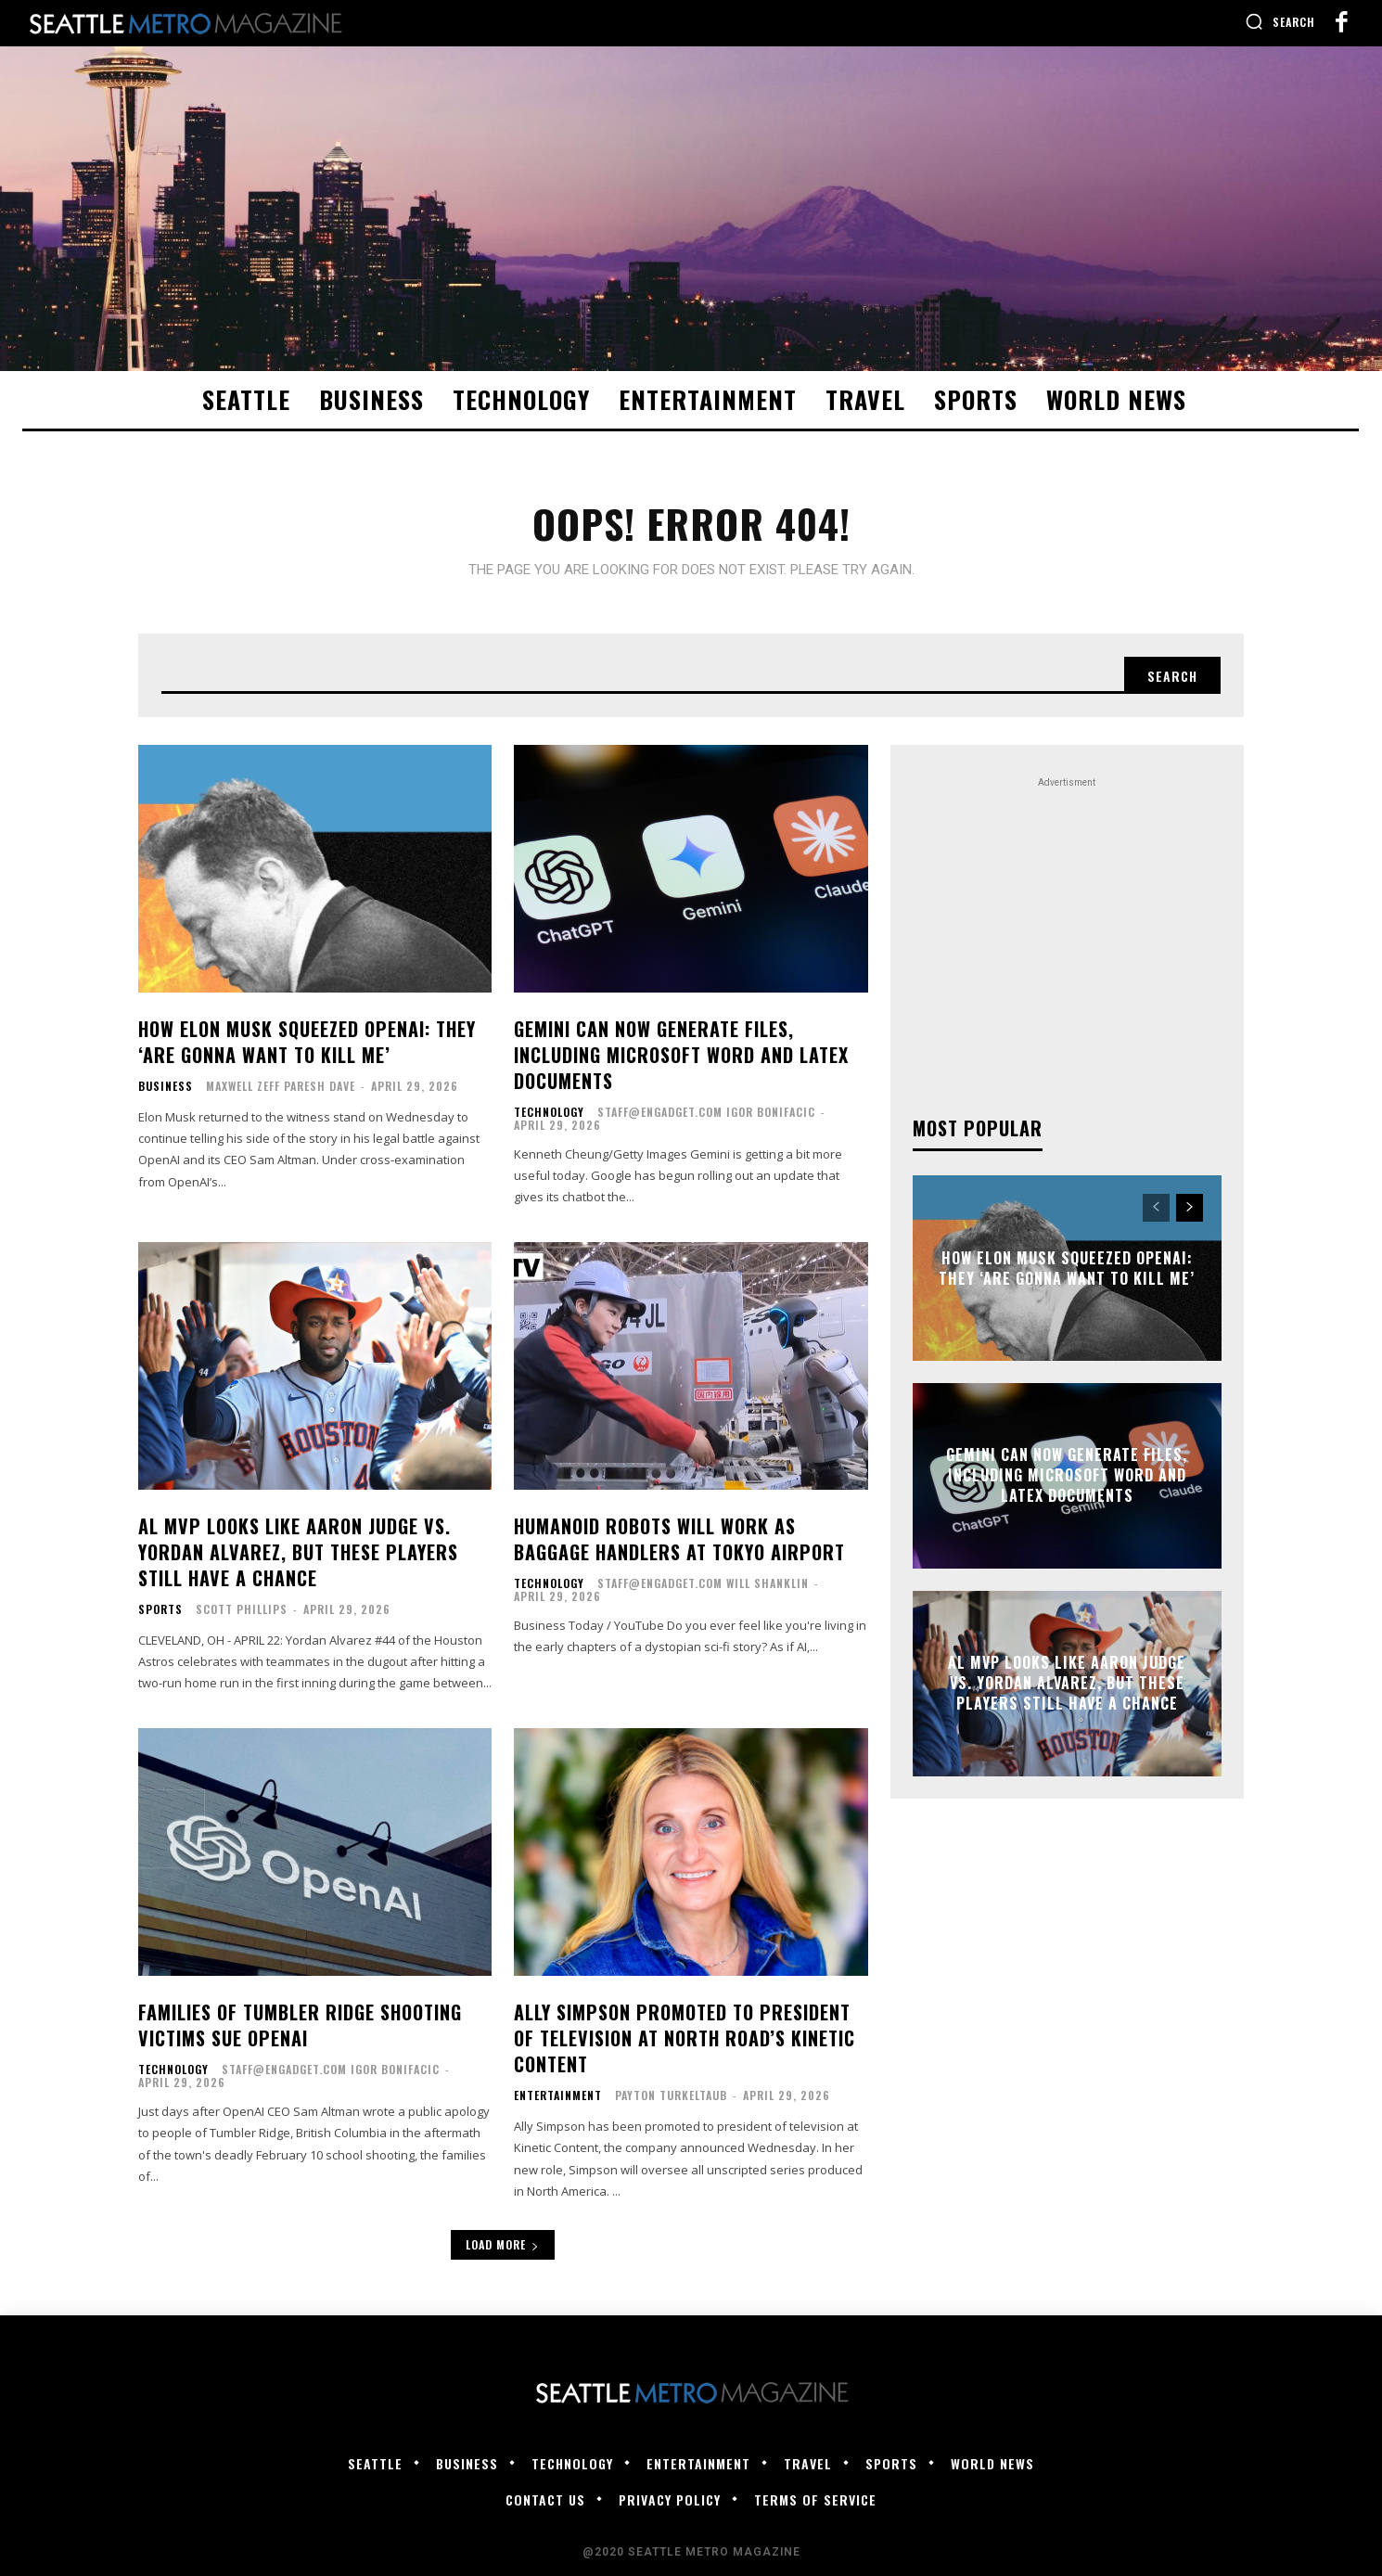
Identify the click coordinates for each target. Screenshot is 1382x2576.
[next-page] (1189, 1208)
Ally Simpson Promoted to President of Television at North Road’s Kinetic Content (684, 2038)
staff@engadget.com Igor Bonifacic (706, 1112)
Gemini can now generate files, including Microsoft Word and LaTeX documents (681, 1055)
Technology (549, 1112)
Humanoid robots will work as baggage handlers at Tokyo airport (679, 1539)
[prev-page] (1156, 1208)
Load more (503, 2244)
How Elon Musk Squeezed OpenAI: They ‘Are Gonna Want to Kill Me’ (307, 1042)
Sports (160, 1609)
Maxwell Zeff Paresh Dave (280, 1086)
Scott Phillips (242, 1609)
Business (165, 1086)
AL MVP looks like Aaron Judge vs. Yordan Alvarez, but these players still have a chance (298, 1552)
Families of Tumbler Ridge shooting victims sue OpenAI (300, 2025)
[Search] (1172, 675)
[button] (1280, 21)
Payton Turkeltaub (671, 2095)
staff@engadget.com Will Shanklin (703, 1583)
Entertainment (558, 2095)
